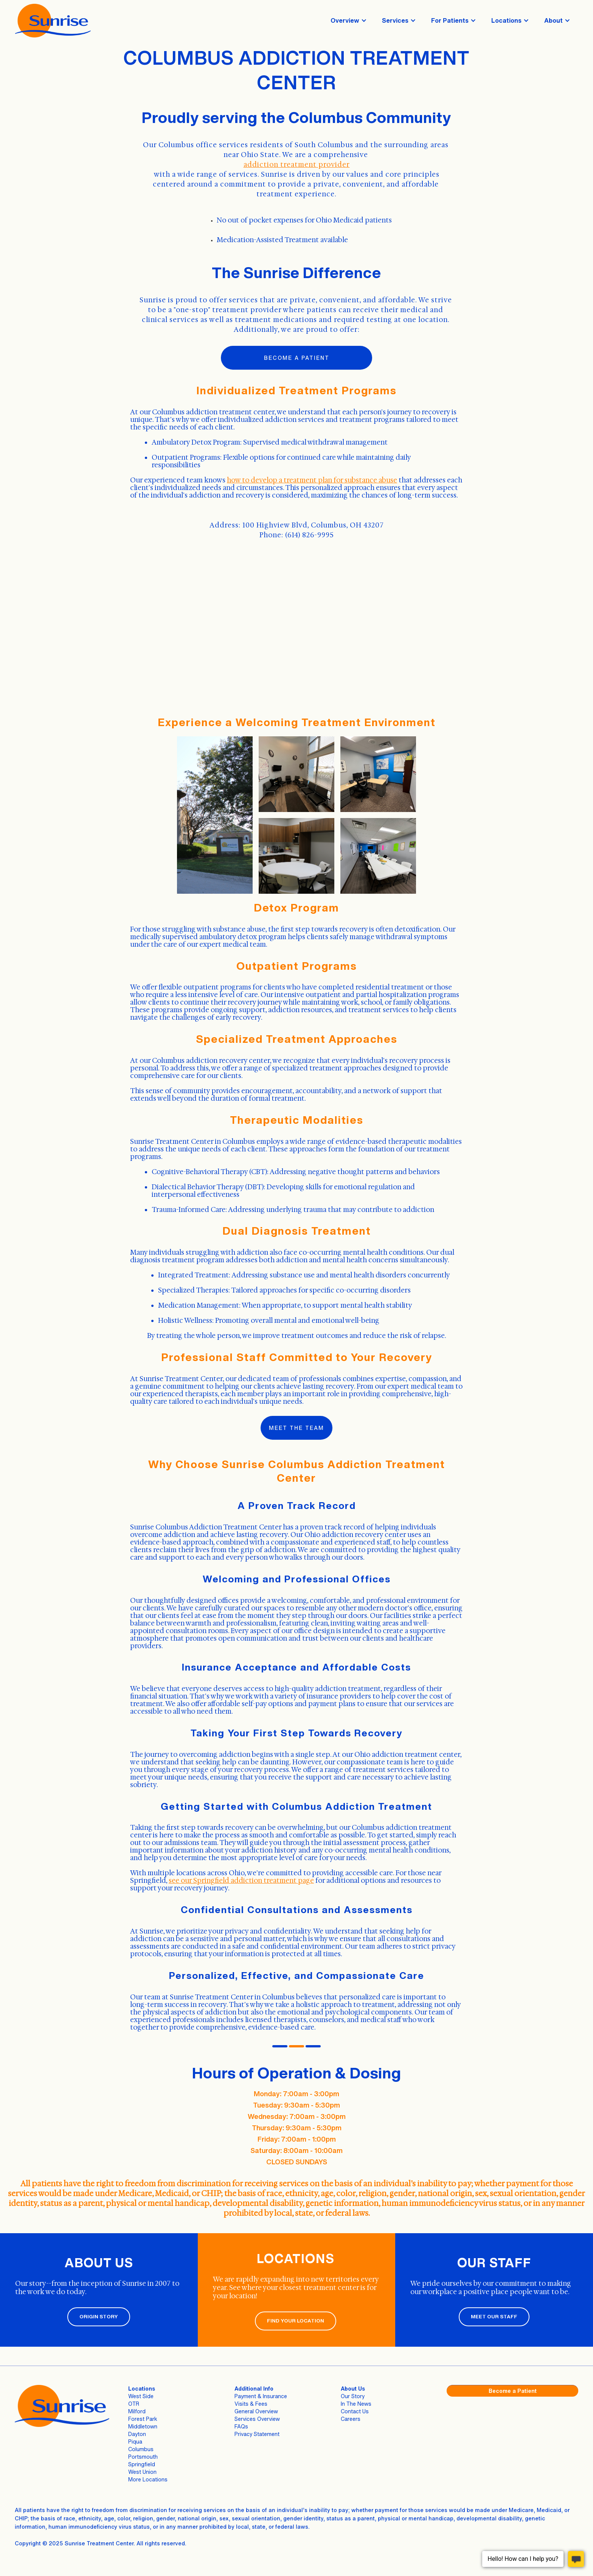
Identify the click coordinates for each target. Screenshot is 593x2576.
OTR (133, 2404)
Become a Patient (513, 2391)
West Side (141, 2396)
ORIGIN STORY (98, 2316)
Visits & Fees (250, 2404)
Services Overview (257, 2419)
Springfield (141, 2464)
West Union (142, 2472)
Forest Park (142, 2419)
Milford (137, 2411)
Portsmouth (143, 2457)
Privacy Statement (256, 2434)
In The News (356, 2404)
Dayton (137, 2434)
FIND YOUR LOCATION (295, 2320)
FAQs (241, 2426)
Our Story (353, 2396)
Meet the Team (296, 1428)
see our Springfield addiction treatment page (241, 1880)
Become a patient (296, 358)
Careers (350, 2419)
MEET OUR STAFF (494, 2316)
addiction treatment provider (297, 164)
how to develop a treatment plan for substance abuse (312, 480)
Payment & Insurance (260, 2396)
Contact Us (355, 2411)
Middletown (142, 2426)
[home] (53, 20)
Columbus (141, 2449)
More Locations (148, 2479)
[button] (348, 20)
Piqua (135, 2441)
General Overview (256, 2411)
